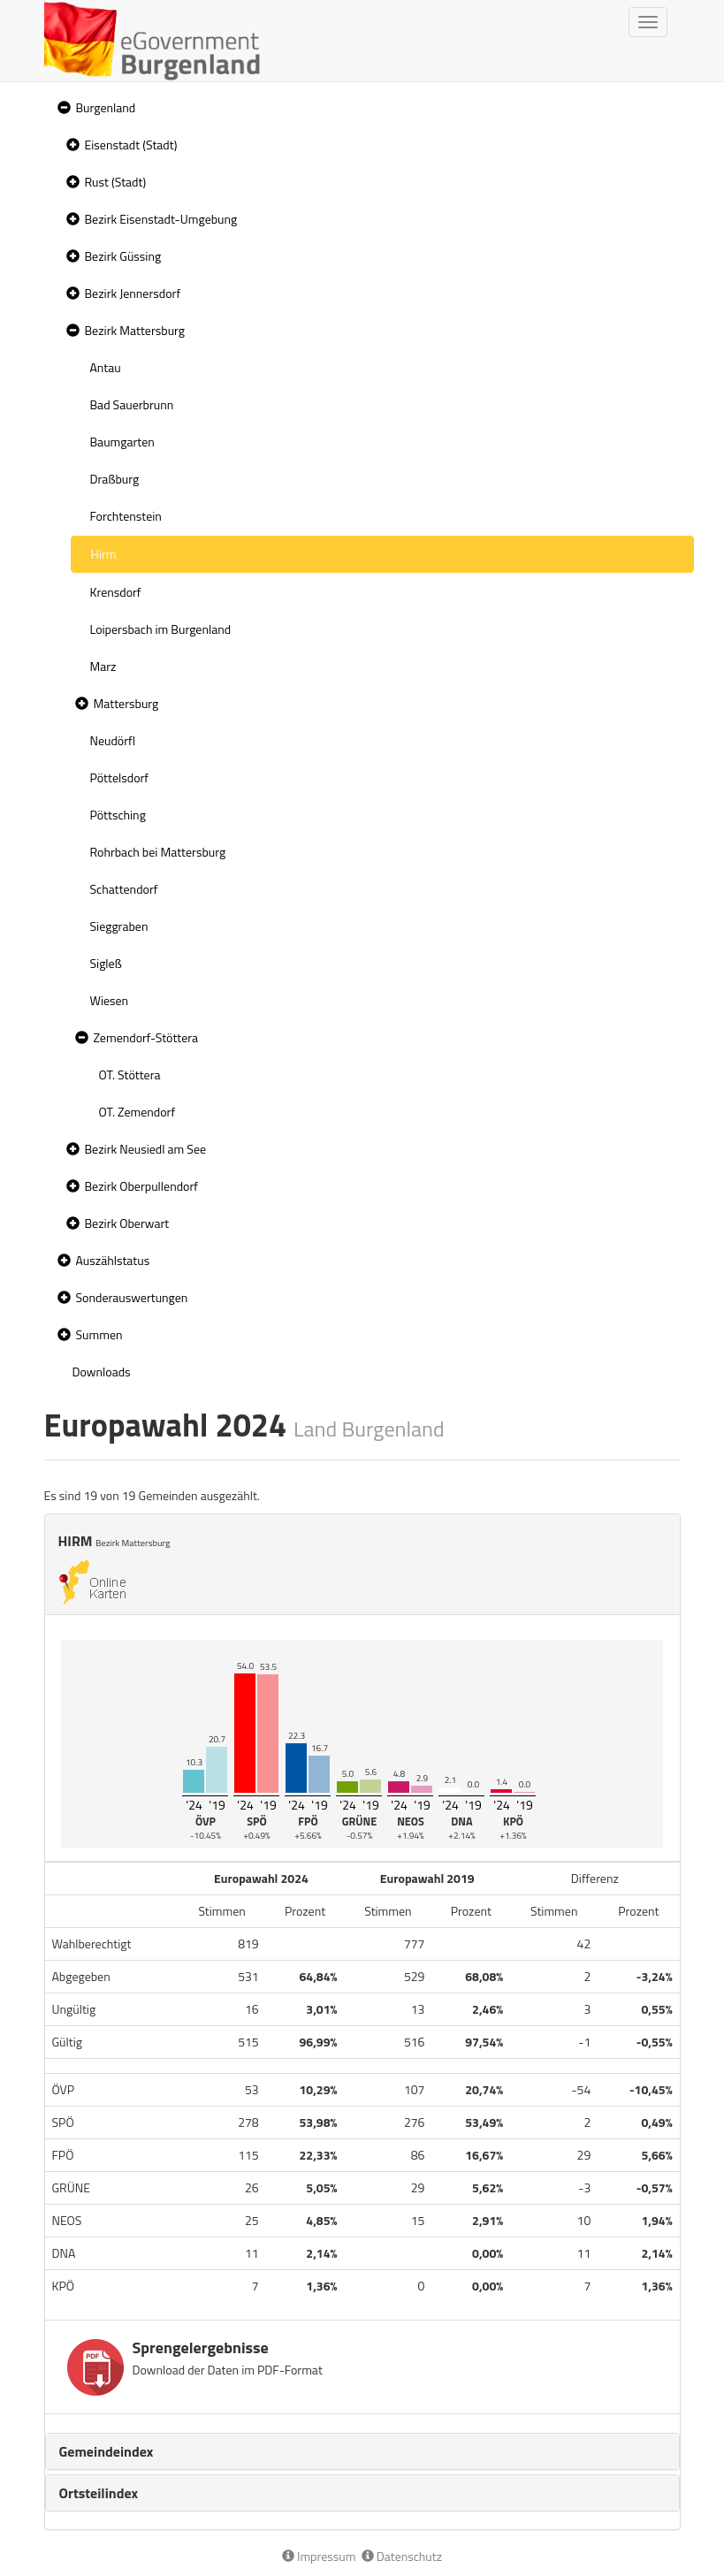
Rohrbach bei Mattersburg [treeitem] (158, 851)
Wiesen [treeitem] (109, 1000)
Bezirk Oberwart (127, 1223)
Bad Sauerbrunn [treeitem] (132, 404)
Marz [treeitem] (103, 666)
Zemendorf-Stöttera (146, 1037)
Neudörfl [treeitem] (112, 740)
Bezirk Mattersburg (135, 330)
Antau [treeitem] (105, 367)
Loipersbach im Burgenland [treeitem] (161, 629)
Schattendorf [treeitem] (124, 889)
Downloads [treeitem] (101, 1371)
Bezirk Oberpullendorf (141, 1186)
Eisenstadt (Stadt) (131, 144)
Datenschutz (402, 2556)
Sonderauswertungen (132, 1297)
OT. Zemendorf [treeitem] (137, 1111)
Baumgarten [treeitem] (122, 441)
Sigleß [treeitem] (106, 963)
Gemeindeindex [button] (106, 2451)
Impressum (319, 2556)
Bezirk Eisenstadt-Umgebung (161, 219)
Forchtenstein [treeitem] (126, 516)
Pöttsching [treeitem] (118, 814)
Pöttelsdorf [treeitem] (119, 777)
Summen (99, 1334)
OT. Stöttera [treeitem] (130, 1074)
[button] (62, 108)
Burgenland (106, 107)
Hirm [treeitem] (104, 554)
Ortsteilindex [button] (99, 2493)
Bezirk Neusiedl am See (146, 1148)
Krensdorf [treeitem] (115, 592)
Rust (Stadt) (116, 181)
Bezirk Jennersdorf (133, 293)
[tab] (362, 2451)
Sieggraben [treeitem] (119, 926)
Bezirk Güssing (123, 256)
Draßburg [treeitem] (115, 478)
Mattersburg (126, 703)
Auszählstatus (113, 1260)
